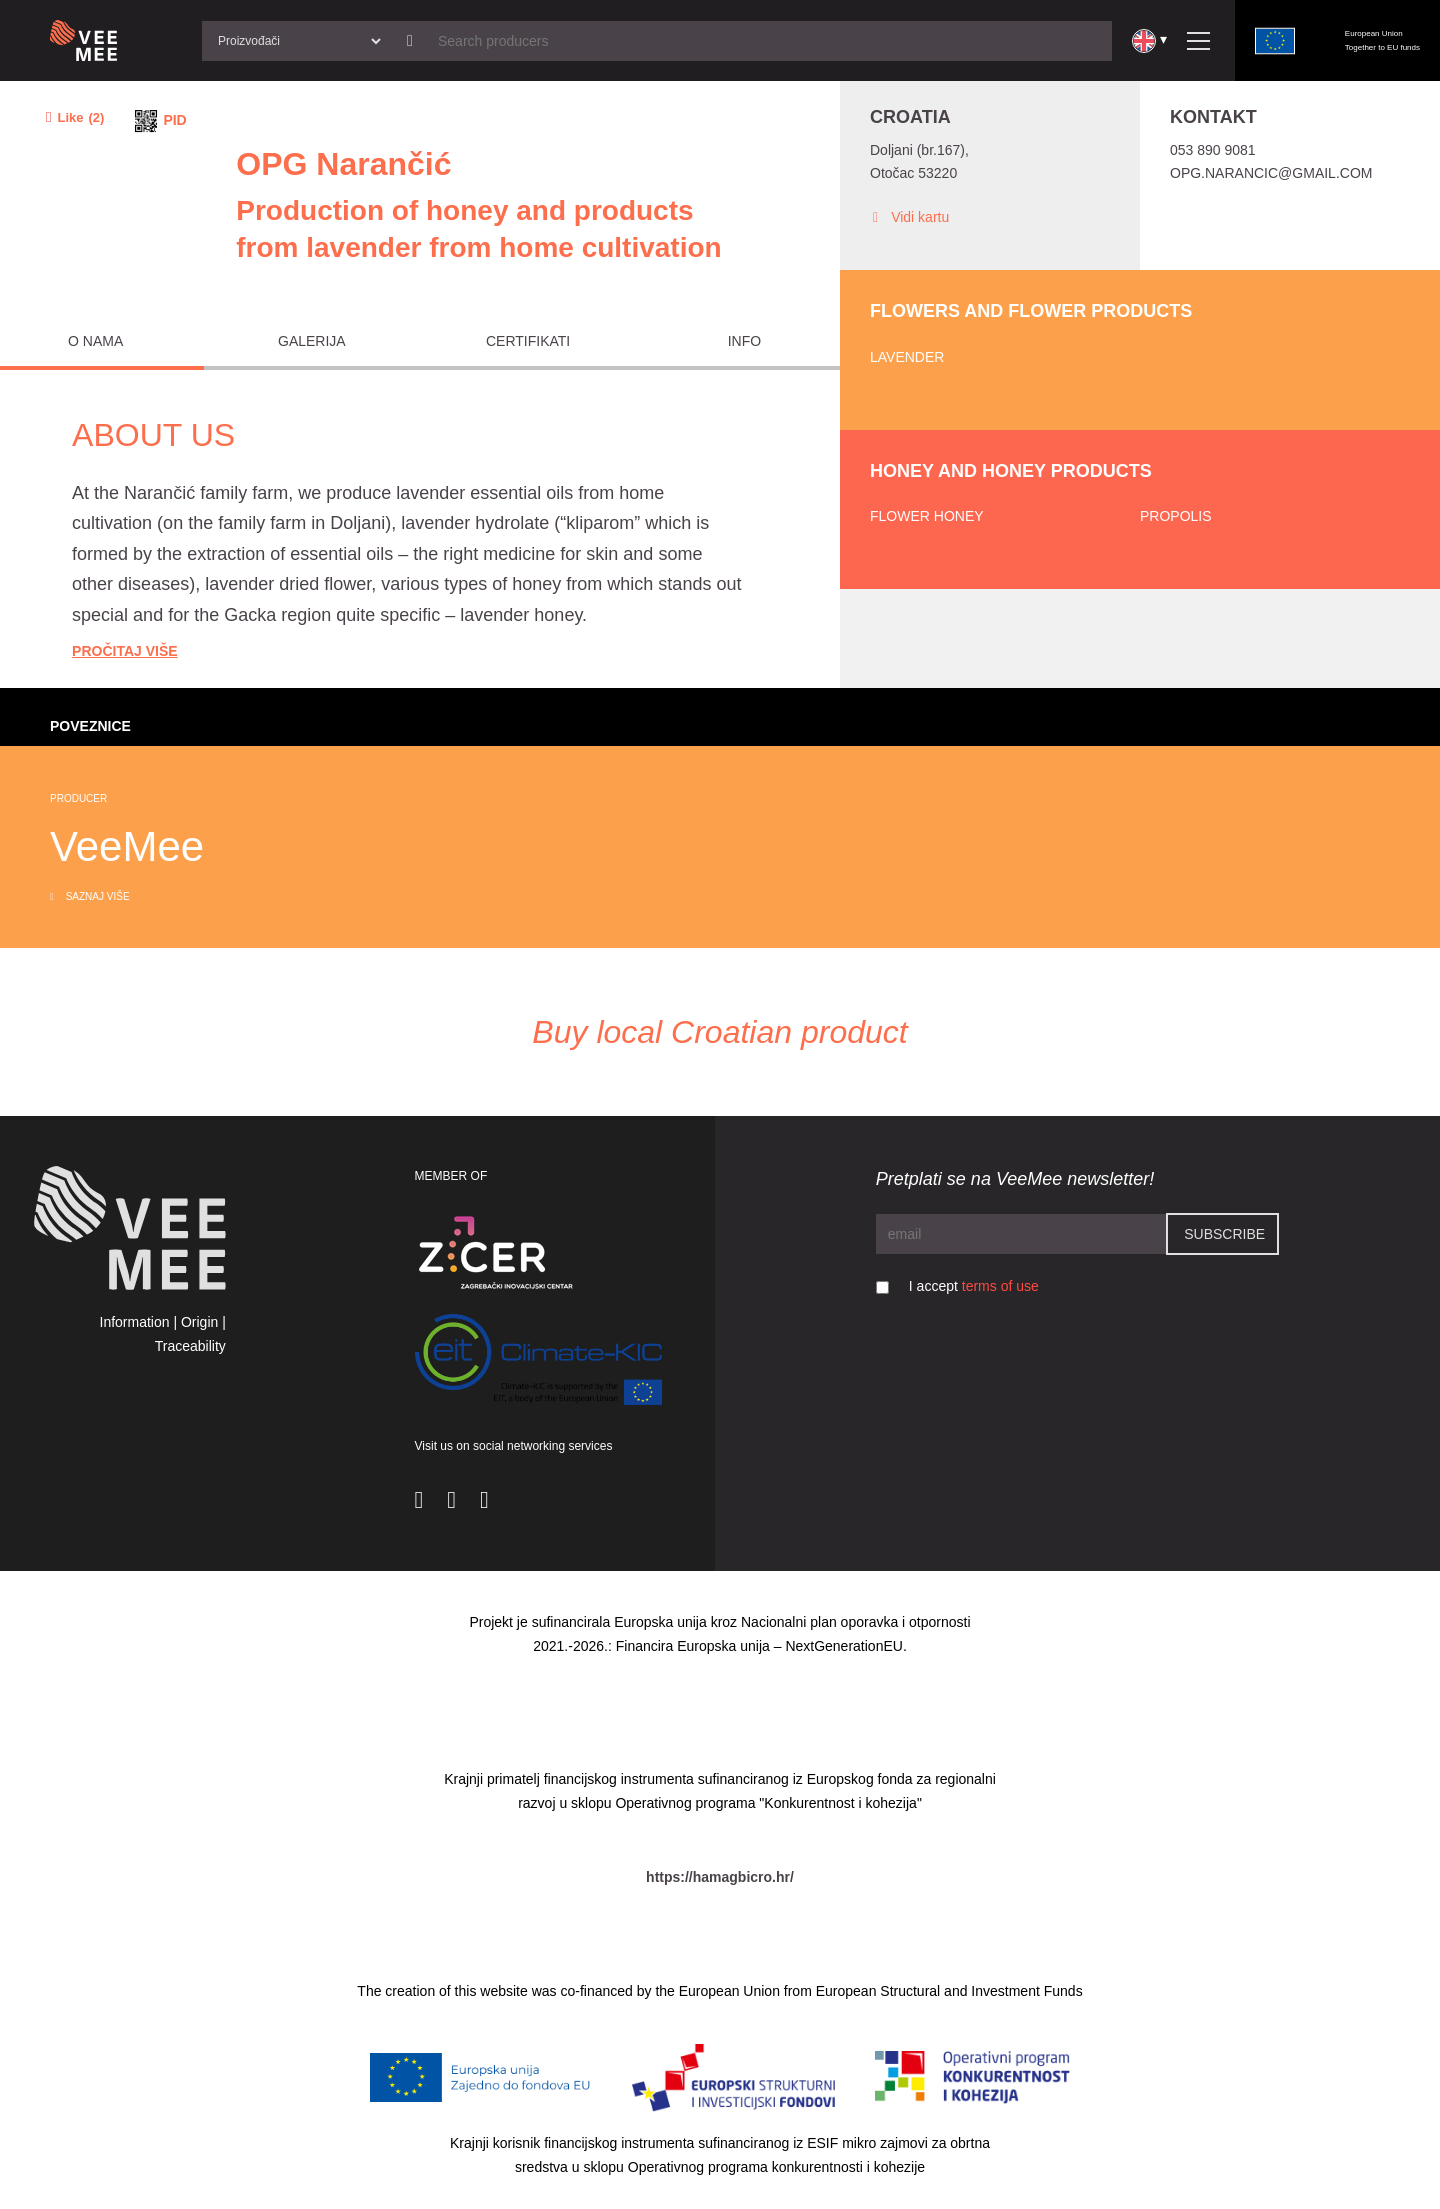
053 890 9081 (1213, 150)
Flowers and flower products (1031, 311)
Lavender (907, 357)
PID (174, 120)
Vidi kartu (909, 217)
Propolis (1176, 516)
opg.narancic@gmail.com (1271, 173)
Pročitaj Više (125, 651)
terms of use (1000, 1286)
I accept (974, 1286)
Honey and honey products (1011, 471)
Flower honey (927, 516)
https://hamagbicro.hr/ (720, 1877)
